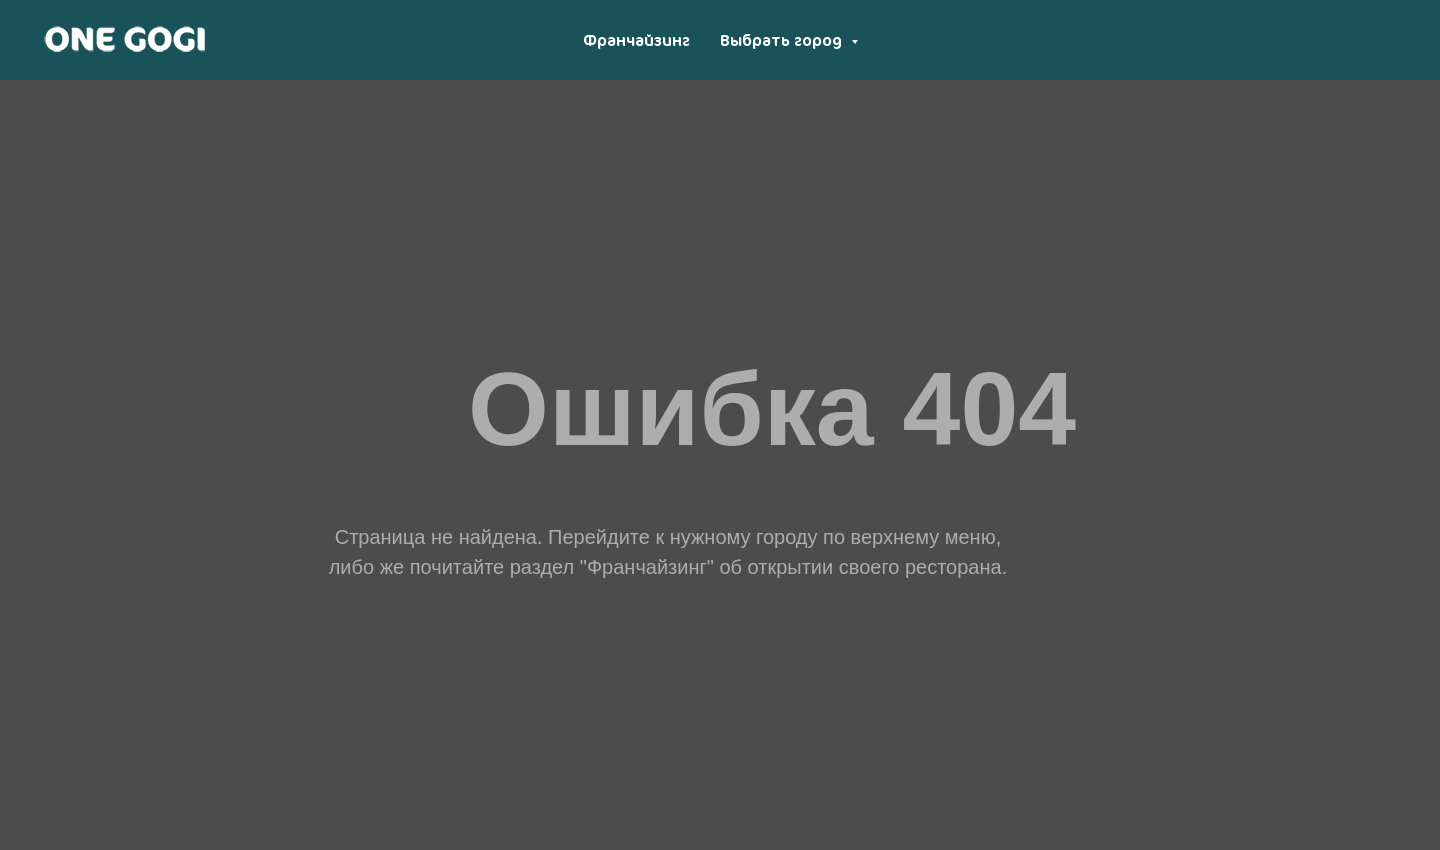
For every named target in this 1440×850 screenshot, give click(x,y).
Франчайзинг (636, 40)
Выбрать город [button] (783, 40)
